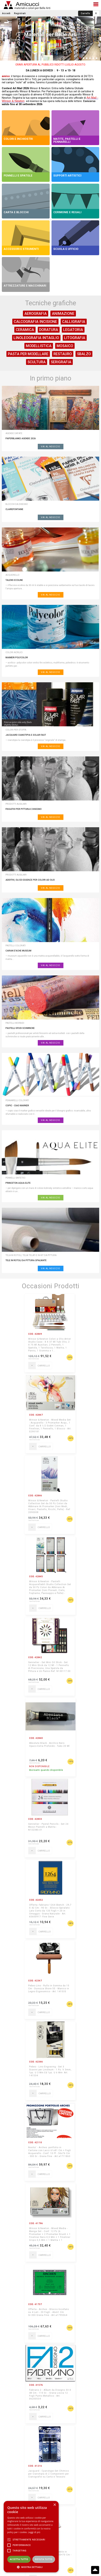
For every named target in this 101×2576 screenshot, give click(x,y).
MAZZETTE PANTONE (15, 2406)
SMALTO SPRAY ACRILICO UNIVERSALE (54, 2163)
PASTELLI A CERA (73, 2181)
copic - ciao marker (17, 1105)
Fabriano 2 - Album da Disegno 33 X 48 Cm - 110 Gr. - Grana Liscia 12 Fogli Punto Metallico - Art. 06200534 (75, 1827)
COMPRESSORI (63, 2506)
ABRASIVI (8, 2365)
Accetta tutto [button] (19, 2559)
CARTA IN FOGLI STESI (68, 2305)
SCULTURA (36, 362)
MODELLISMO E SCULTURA (47, 2406)
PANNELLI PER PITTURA (71, 2275)
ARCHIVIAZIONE (12, 2441)
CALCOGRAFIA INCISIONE (35, 321)
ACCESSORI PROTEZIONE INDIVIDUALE (26, 2376)
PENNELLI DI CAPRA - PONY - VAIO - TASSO (64, 2222)
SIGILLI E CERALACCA (16, 2347)
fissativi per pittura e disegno (23, 809)
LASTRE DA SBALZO (15, 2264)
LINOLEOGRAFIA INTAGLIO (36, 338)
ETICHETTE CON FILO (59, 2459)
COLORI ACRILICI (85, 2133)
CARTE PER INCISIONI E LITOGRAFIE (24, 2317)
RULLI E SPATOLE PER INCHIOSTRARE (25, 2417)
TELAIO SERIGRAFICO (74, 2512)
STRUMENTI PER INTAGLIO (18, 2423)
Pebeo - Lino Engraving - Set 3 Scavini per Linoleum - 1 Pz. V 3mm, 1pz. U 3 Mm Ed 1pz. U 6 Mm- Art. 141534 (73, 1666)
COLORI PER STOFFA (53, 2145)
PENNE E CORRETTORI (54, 2476)
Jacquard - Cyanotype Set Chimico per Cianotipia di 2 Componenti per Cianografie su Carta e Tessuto (24, 1908)
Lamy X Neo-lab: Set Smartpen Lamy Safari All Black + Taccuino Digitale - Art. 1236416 (74, 1987)
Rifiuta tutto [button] (43, 2559)
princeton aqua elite (18, 1183)
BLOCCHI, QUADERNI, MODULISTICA (46, 2441)
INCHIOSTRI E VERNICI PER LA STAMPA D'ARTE (31, 2157)
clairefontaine (14, 509)
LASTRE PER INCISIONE (44, 2264)
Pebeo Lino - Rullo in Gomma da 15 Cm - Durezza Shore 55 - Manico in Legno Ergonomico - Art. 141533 (24, 1666)
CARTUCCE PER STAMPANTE (80, 2453)
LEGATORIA (73, 329)
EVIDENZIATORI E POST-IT (18, 2465)
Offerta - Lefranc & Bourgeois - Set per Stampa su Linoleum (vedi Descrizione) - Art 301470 (25, 2068)
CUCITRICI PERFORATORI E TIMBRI (23, 2459)
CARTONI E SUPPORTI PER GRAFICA (24, 2258)
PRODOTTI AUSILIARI (15, 2163)
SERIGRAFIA (61, 362)
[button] (31, 2567)
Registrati (20, 13)
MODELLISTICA (39, 346)
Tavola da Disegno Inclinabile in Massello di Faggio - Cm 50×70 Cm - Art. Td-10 (74, 1907)
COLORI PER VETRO (80, 2145)
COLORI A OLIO (66, 2128)
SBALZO (84, 354)
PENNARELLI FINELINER (16, 2204)
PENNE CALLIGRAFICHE (47, 2204)
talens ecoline (14, 580)
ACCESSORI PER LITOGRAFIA (20, 2370)
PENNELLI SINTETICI (14, 2240)
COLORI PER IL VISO (82, 2139)
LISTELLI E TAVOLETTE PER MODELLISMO (27, 2270)
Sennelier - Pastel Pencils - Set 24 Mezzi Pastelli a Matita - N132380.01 (24, 1584)
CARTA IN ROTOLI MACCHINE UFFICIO (74, 2447)
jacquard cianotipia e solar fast (25, 735)
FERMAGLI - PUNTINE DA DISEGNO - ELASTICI (64, 2465)
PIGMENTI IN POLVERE (75, 2157)
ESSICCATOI (82, 2506)
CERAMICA (25, 329)
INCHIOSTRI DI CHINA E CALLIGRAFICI (52, 2151)
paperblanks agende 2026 (20, 438)
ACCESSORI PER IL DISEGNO (75, 2365)
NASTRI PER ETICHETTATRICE (20, 2476)
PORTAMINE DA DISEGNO (79, 2204)
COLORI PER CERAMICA (17, 2139)
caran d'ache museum (18, 950)
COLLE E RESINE (12, 2388)
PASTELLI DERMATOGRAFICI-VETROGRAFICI (29, 2192)
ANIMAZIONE (63, 313)
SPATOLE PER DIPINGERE (67, 2240)
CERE (92, 2382)
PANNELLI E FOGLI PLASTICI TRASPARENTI (28, 2275)
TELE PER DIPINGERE (79, 2287)
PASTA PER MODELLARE (28, 354)
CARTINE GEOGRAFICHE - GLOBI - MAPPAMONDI (31, 2453)
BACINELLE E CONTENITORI (19, 2382)
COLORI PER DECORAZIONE (50, 2139)
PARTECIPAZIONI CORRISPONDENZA (24, 2341)
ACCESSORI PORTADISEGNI (57, 2370)
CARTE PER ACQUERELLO (43, 2311)
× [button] (54, 2505)
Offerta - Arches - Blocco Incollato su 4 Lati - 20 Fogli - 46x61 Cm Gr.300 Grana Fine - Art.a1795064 (23, 1827)
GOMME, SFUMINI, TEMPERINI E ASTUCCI (27, 2394)
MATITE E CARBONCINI (46, 2181)
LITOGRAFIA (74, 338)
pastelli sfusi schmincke (20, 1028)
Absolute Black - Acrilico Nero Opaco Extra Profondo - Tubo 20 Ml (73, 1503)
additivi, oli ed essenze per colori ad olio (30, 880)
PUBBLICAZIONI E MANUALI (42, 2412)
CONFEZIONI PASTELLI (16, 2181)
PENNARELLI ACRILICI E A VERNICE (23, 2198)
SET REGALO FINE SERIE (64, 2341)
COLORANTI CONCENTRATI (38, 2128)
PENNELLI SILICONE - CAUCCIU (76, 2234)
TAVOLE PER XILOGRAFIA (18, 2281)
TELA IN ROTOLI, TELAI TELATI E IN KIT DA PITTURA (33, 2287)
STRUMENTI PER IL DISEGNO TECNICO (73, 2417)
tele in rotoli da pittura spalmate (26, 1260)
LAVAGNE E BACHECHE (16, 2471)
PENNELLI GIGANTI (14, 2234)
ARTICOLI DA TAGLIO (64, 2376)
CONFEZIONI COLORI (15, 2151)
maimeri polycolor (16, 657)
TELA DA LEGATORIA (48, 2281)
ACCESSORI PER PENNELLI (18, 2222)
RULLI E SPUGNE (39, 2240)
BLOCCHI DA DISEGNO (39, 2305)
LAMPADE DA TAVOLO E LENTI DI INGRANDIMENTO (33, 2400)
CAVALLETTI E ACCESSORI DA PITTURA (61, 2382)
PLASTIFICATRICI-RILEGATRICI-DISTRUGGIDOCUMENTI (35, 2482)
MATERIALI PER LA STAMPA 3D (51, 2471)
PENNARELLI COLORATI (61, 2198)
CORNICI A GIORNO (60, 2258)
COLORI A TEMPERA (15, 2133)
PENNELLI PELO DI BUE (41, 2234)
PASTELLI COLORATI (38, 2187)
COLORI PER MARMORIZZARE (20, 2145)
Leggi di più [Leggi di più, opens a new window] (34, 2532)
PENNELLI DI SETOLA (64, 2228)
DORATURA (48, 329)
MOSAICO (65, 346)
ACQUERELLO (11, 2128)
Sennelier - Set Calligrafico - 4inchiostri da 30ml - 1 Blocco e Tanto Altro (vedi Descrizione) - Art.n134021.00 (25, 1989)
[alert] (31, 2536)
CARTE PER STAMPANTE (63, 2317)
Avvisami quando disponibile (72, 1527)
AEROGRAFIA (35, 313)
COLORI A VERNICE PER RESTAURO (51, 2133)
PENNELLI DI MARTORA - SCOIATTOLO (25, 2228)
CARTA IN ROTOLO (14, 2311)
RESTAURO (63, 354)
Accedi (6, 13)
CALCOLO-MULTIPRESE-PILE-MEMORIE (26, 2447)
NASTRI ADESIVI (12, 2412)
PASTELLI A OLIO (13, 2187)
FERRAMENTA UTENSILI (55, 2388)
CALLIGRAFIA (73, 321)
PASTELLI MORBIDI (69, 2192)
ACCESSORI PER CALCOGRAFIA (36, 2365)
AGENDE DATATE (13, 2305)
